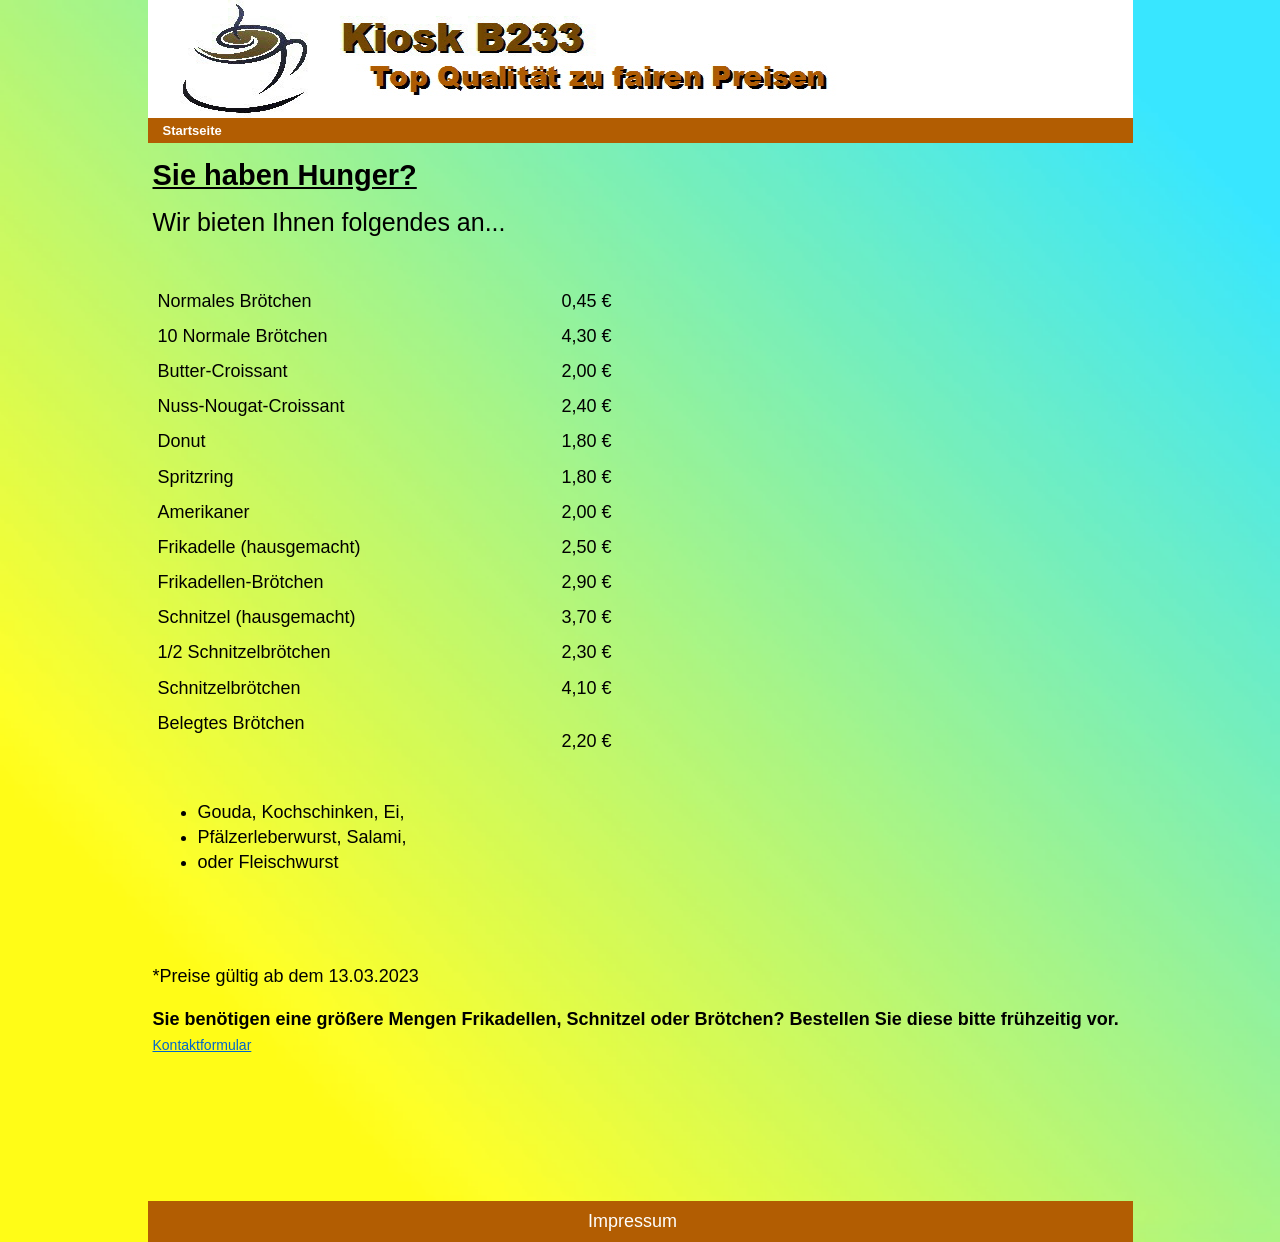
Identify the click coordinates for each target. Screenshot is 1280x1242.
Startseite (192, 130)
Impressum (632, 1221)
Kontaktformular (202, 1045)
